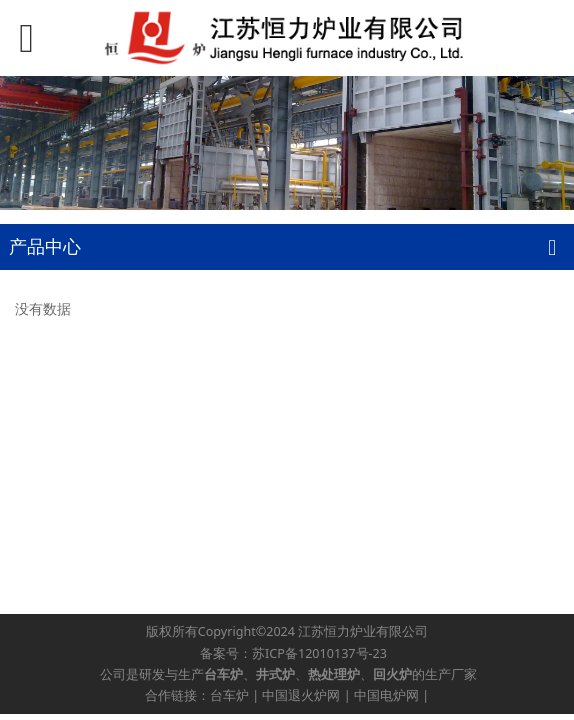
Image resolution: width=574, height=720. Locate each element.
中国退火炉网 (301, 695)
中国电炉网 (386, 695)
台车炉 (229, 695)
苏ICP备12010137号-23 (319, 653)
